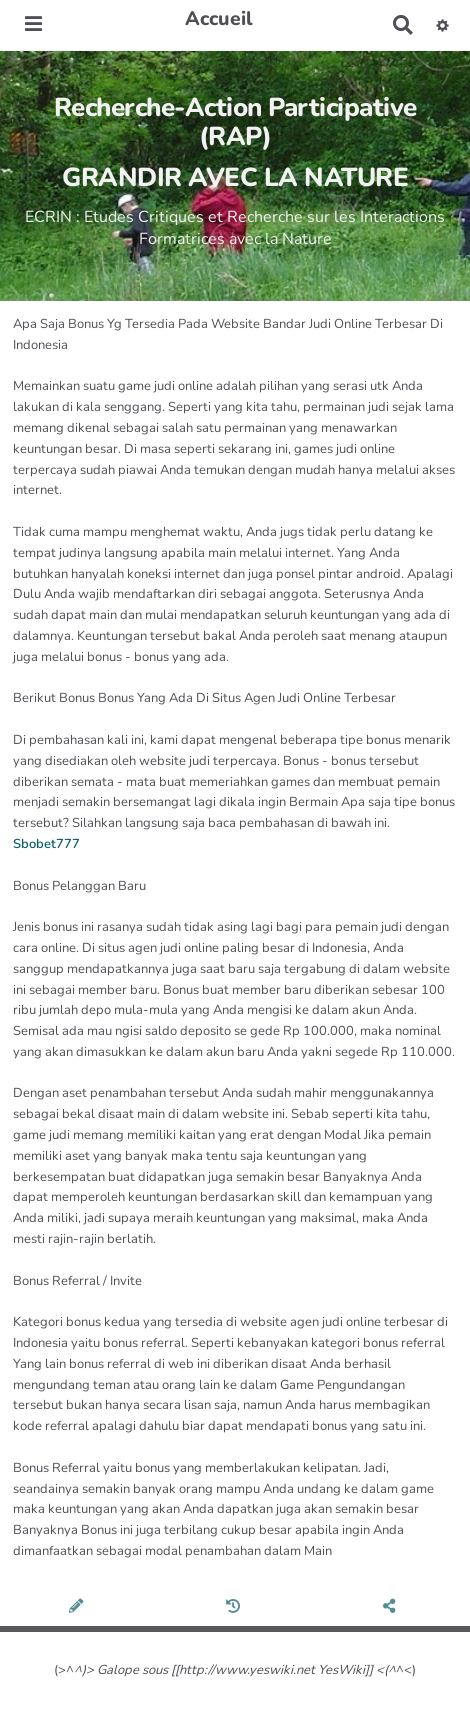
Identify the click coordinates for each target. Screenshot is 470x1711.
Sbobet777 (46, 844)
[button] (442, 25)
